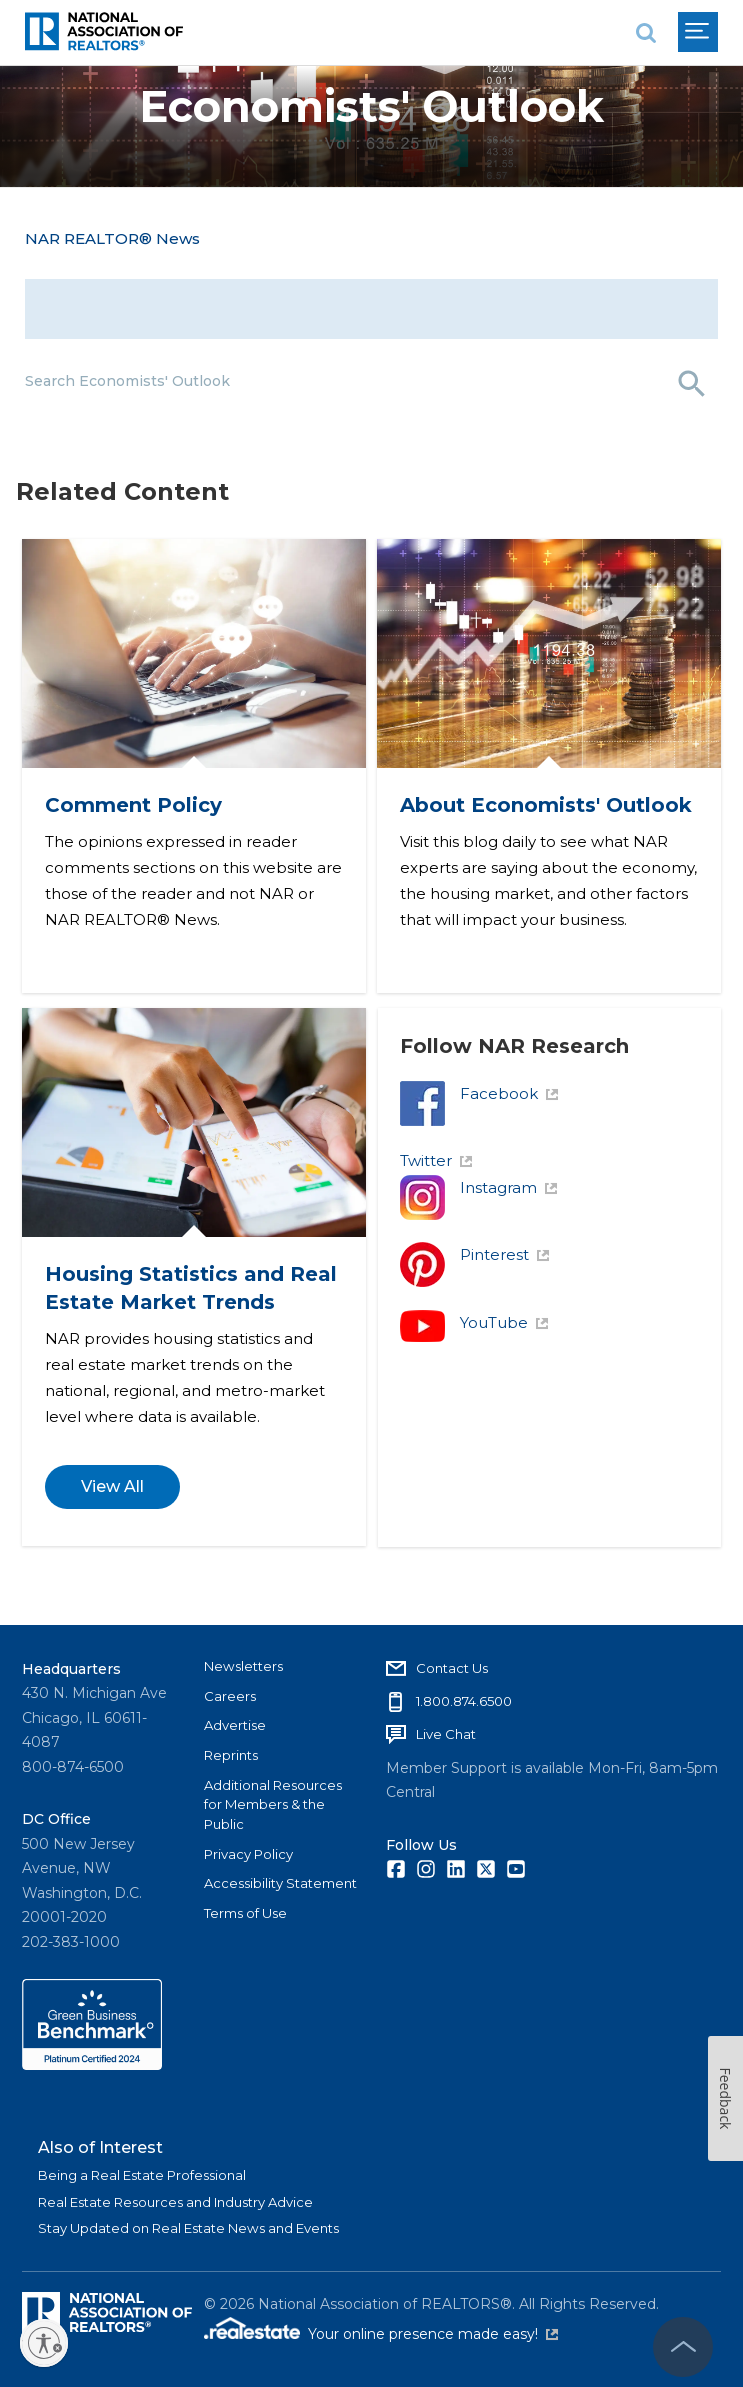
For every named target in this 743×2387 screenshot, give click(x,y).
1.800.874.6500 (464, 1701)
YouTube (506, 1346)
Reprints (231, 1755)
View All (113, 1508)
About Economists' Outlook (548, 802)
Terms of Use (245, 1913)
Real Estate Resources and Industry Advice (175, 2202)
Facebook (511, 1117)
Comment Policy (134, 802)
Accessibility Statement (280, 1883)
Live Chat (446, 1734)
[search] (646, 32)
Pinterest (506, 1278)
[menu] (698, 32)
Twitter (438, 1184)
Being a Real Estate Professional (142, 2175)
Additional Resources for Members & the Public (273, 1804)
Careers (230, 1696)
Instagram (510, 1211)
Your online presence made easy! (433, 2334)
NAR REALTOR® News (112, 238)
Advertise (235, 1725)
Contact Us (452, 1668)
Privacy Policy (248, 1854)
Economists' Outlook (371, 106)
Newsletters (243, 1666)
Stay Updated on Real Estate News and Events (188, 2228)
